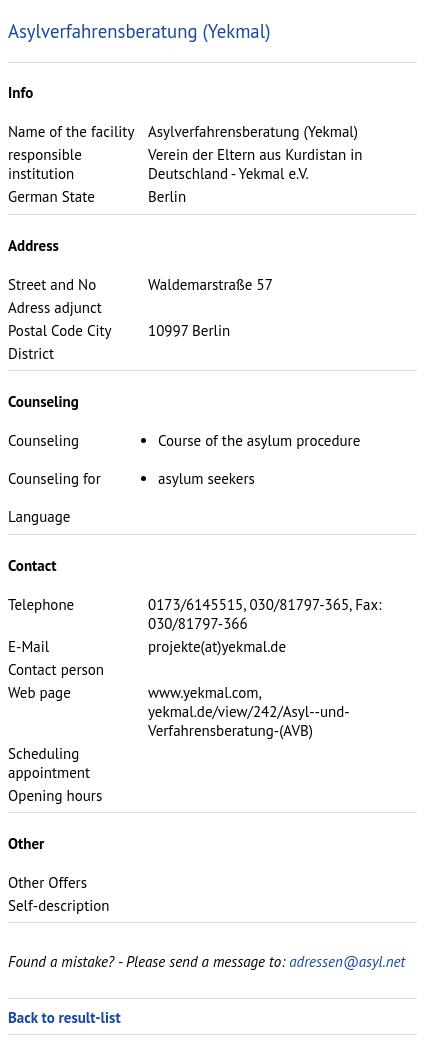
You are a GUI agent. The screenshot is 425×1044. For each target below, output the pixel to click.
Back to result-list (64, 1017)
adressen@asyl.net (347, 961)
